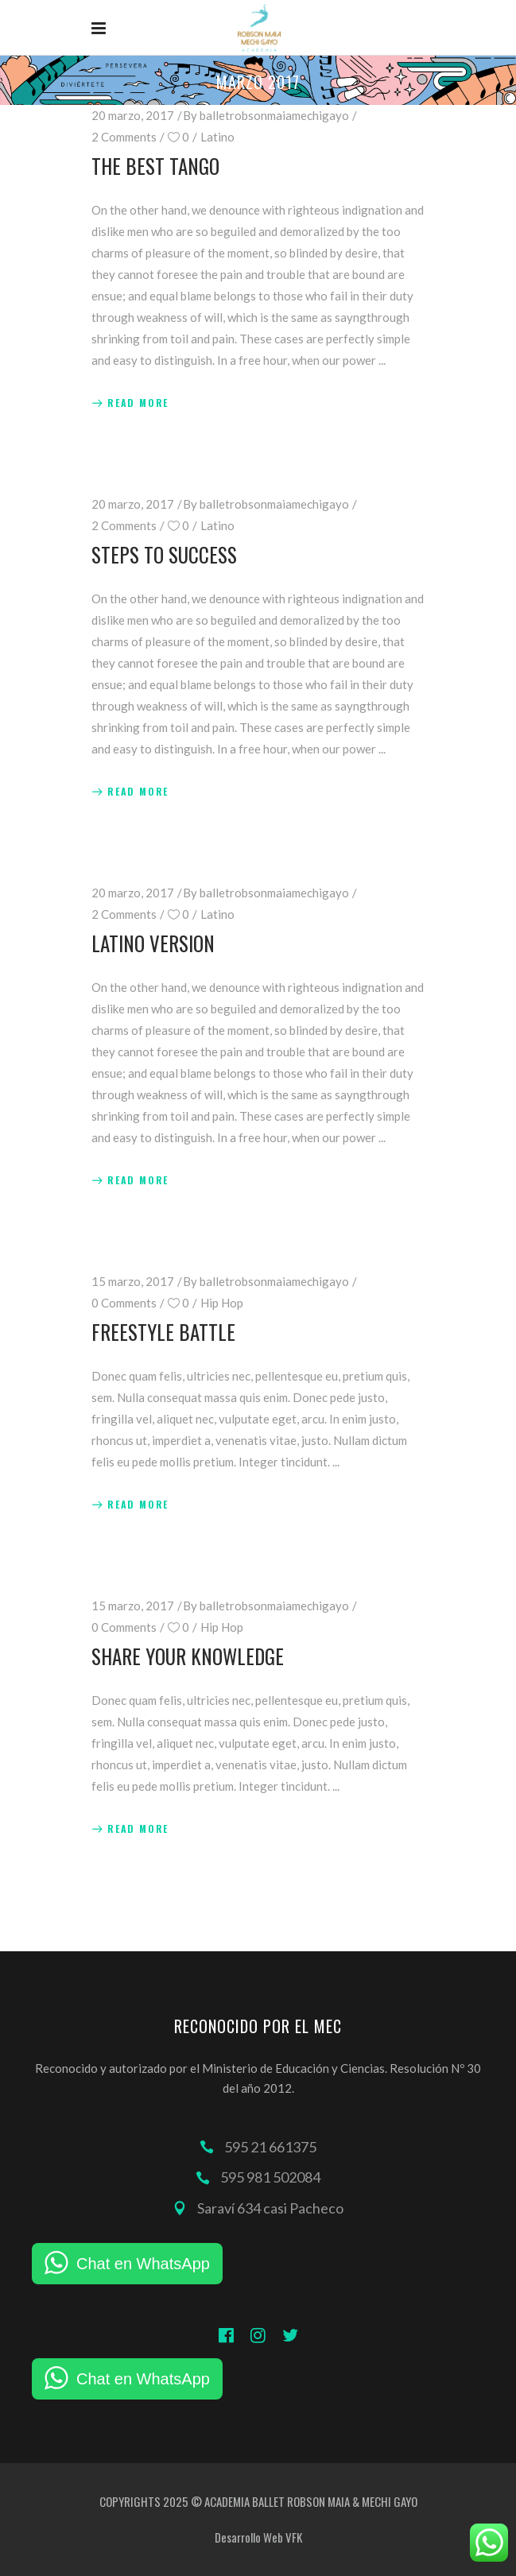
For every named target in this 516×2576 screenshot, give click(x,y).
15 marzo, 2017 (132, 1281)
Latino (217, 137)
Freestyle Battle (163, 1331)
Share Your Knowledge (187, 1656)
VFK (293, 2537)
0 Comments (124, 1303)
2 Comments (124, 137)
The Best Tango (155, 165)
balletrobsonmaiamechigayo (274, 115)
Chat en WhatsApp (143, 2263)
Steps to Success (164, 554)
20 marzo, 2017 (132, 115)
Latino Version (153, 943)
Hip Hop (221, 1303)
